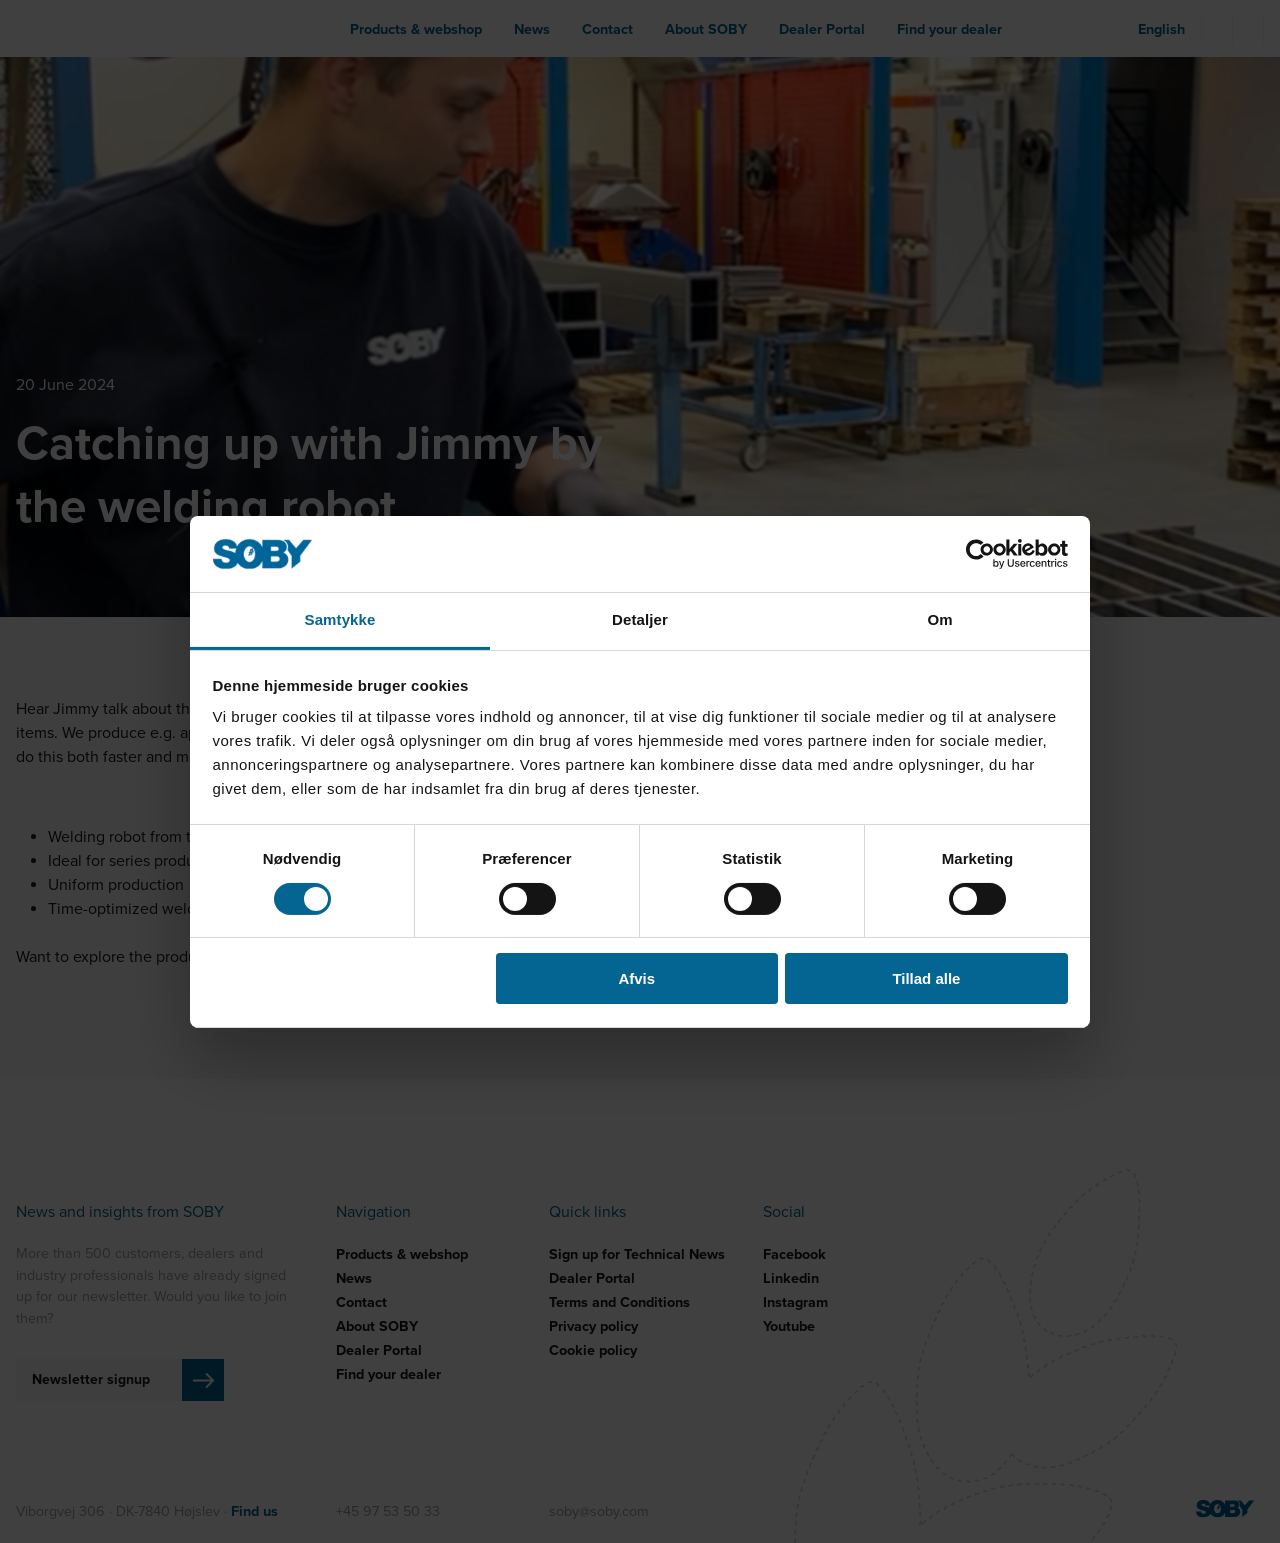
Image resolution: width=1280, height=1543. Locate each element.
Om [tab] (939, 619)
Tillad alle (926, 978)
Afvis (636, 978)
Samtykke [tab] (340, 619)
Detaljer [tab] (640, 619)
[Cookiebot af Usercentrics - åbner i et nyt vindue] (980, 554)
